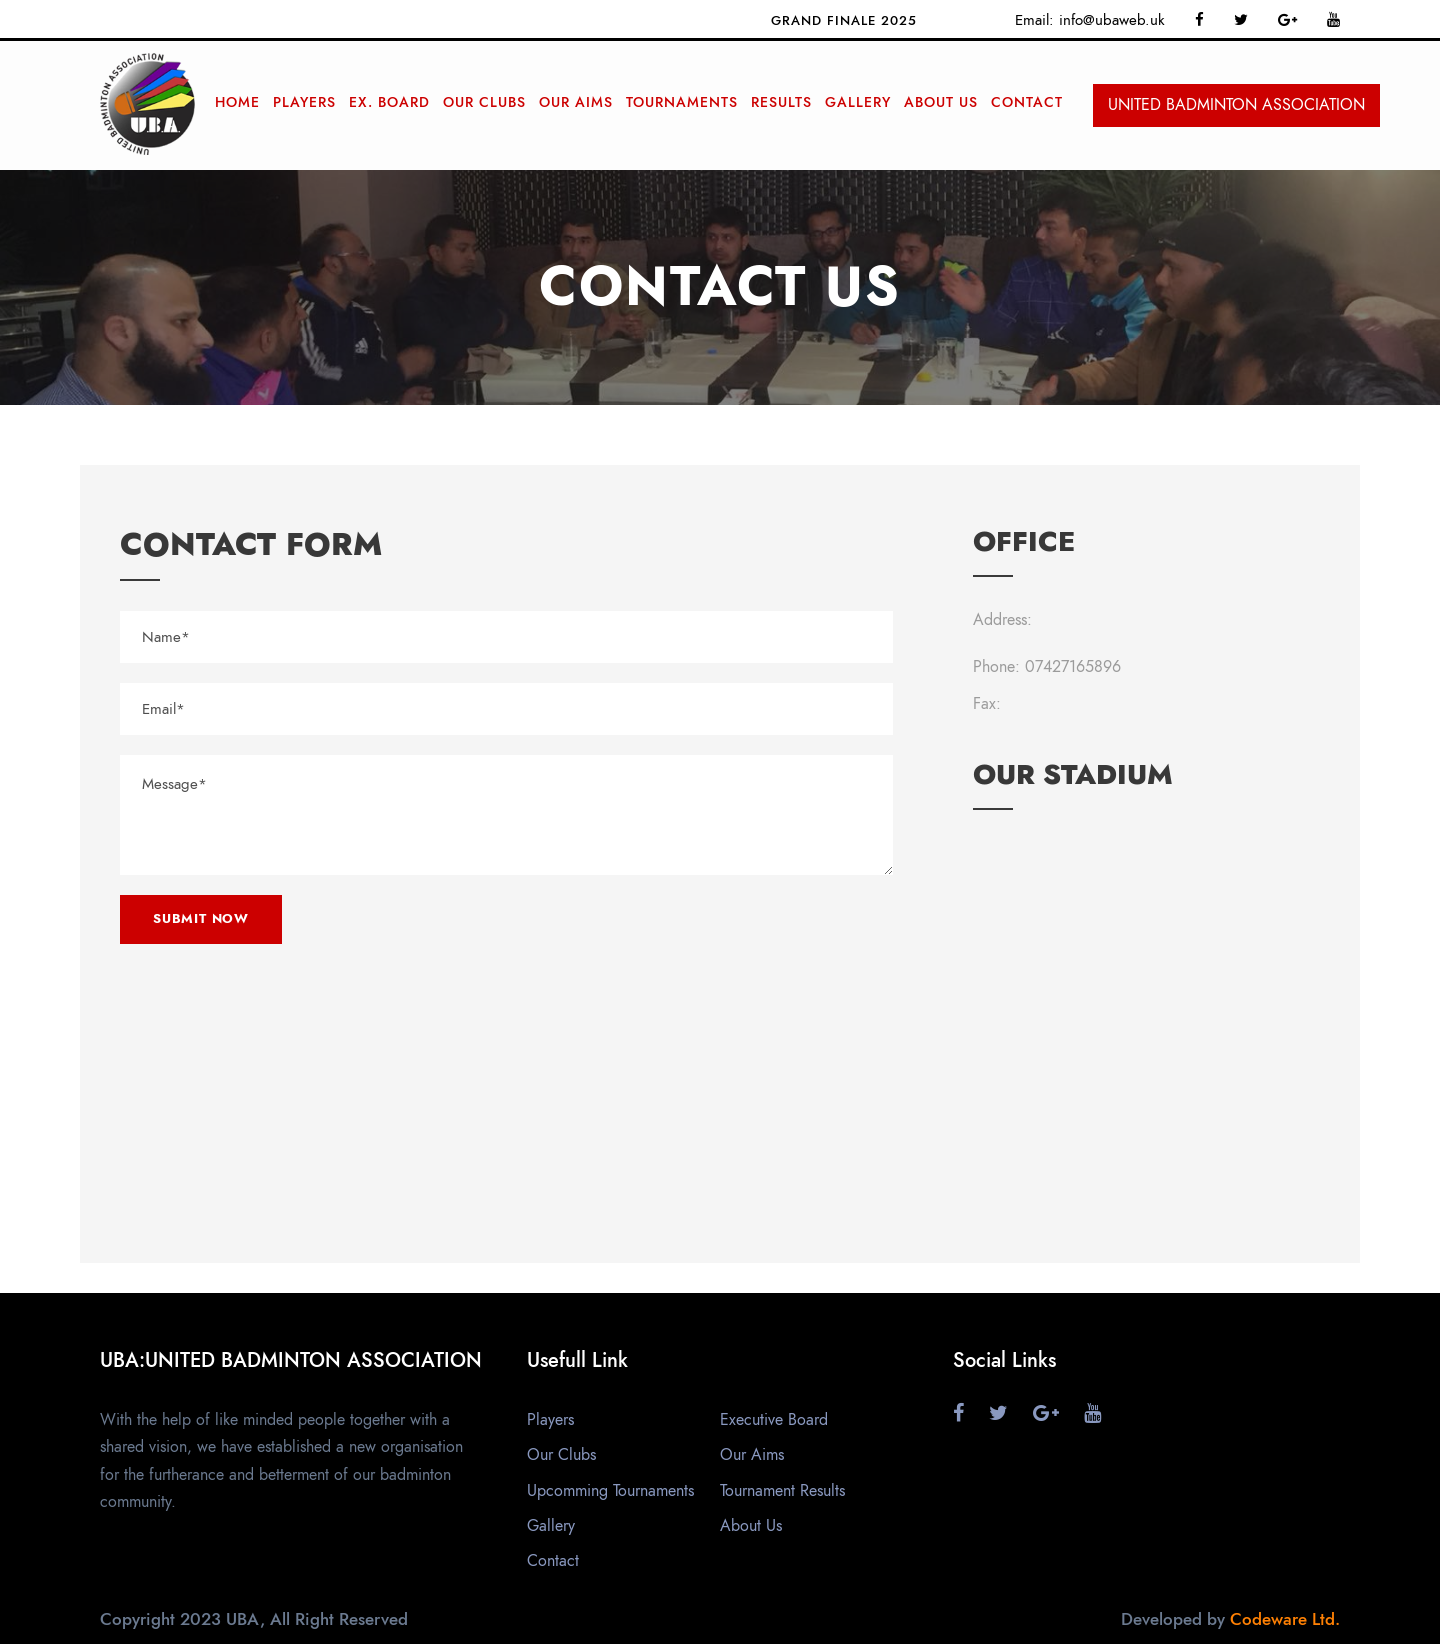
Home (237, 102)
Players (304, 102)
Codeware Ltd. (1285, 1619)
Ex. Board (389, 102)
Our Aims (576, 102)
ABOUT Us (941, 102)
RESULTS (781, 102)
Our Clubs (484, 102)
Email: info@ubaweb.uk (1090, 20)
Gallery (858, 102)
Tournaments (682, 102)
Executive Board (774, 1420)
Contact (1027, 102)
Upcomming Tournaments (610, 1491)
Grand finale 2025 (849, 21)
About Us (751, 1526)
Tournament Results (782, 1491)
